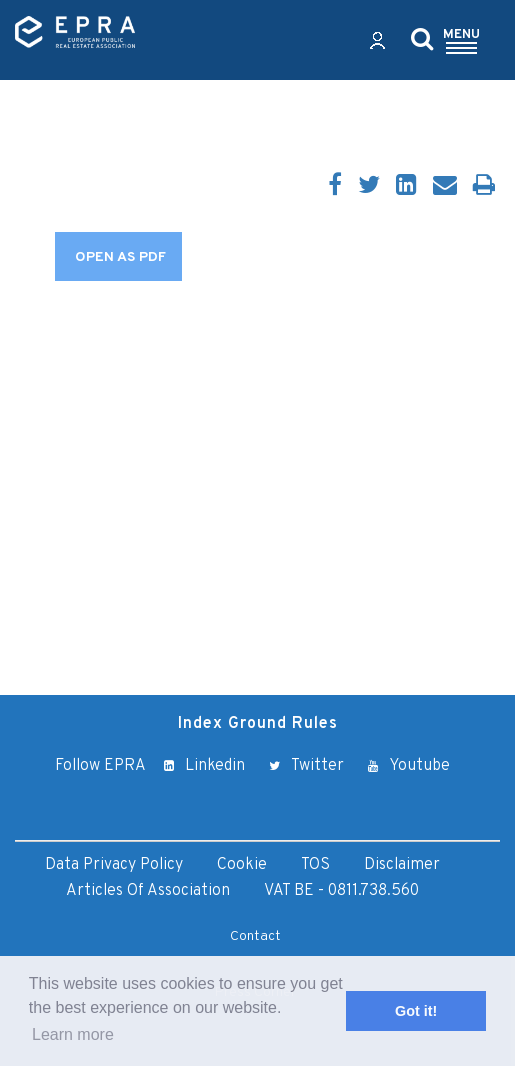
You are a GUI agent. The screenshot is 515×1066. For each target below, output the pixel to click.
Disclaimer (402, 865)
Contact (255, 936)
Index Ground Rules (258, 724)
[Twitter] (369, 187)
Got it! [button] (416, 1011)
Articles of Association (148, 891)
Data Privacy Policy (114, 865)
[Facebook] (335, 187)
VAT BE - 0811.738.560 (341, 891)
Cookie (242, 865)
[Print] (484, 187)
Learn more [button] (73, 1034)
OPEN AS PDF (120, 257)
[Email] (445, 187)
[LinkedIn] (406, 187)
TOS (315, 865)
